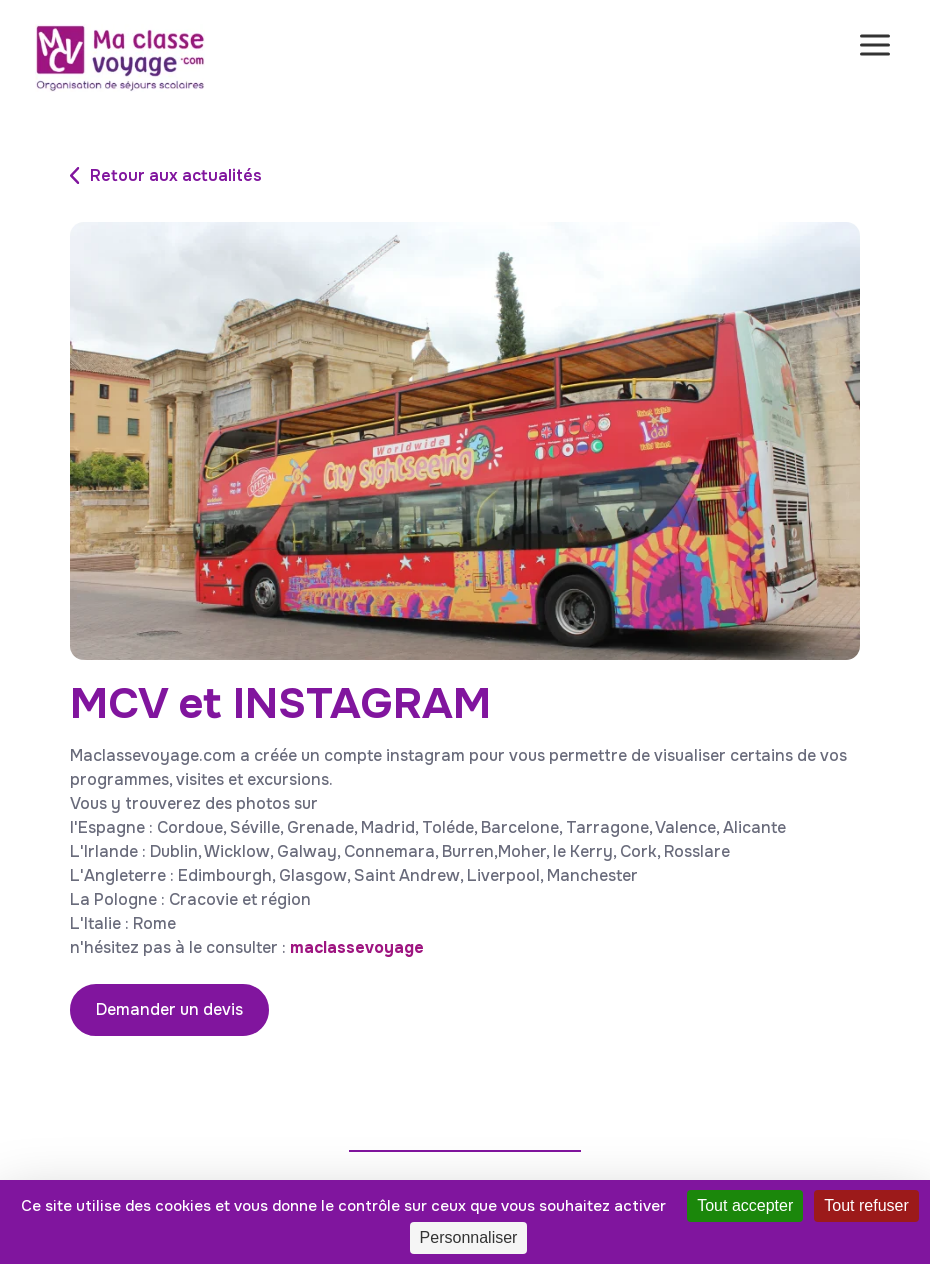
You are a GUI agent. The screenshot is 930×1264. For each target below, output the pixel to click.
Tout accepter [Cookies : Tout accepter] (745, 1205)
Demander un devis (169, 1009)
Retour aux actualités (176, 175)
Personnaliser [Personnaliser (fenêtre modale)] (469, 1237)
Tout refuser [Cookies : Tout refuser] (866, 1205)
